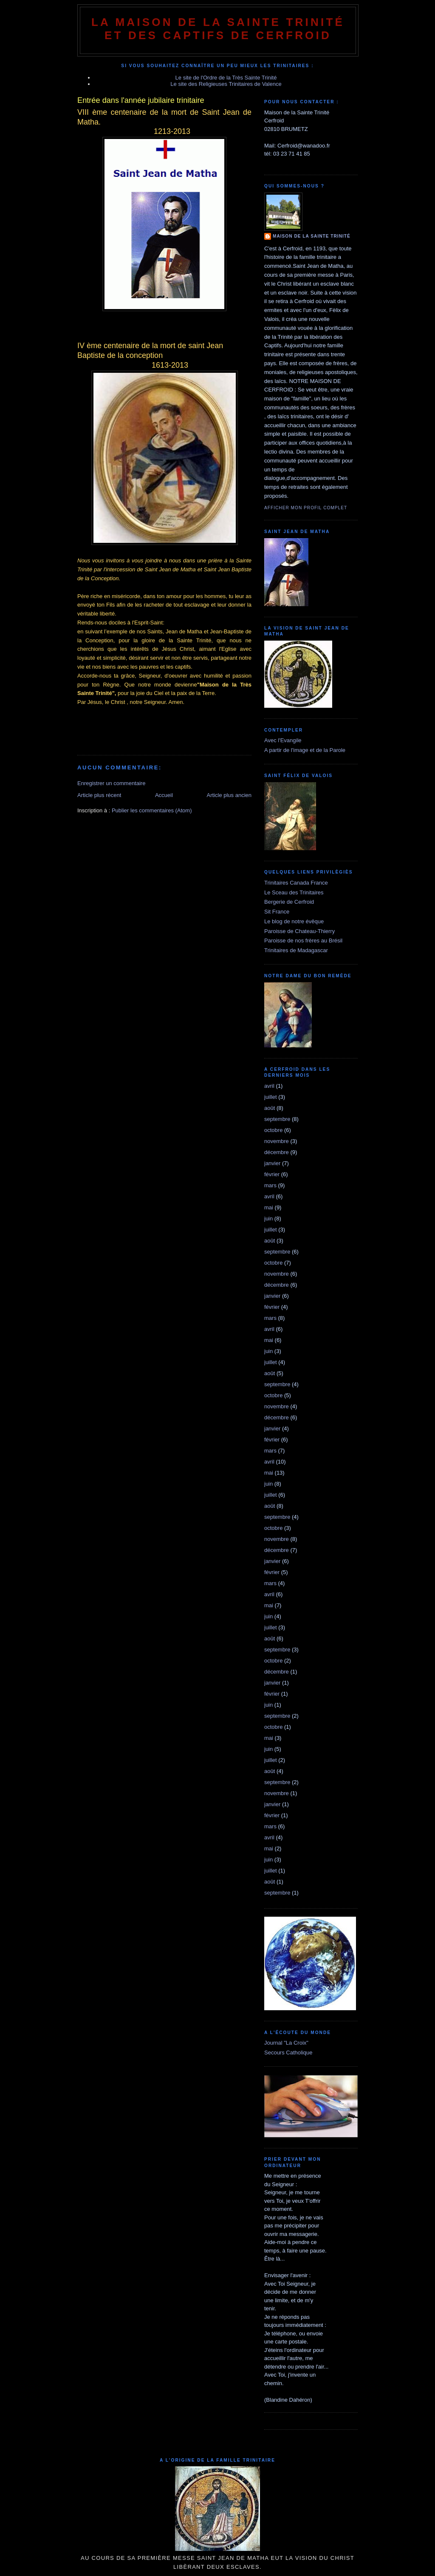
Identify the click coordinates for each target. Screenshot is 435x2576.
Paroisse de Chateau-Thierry (299, 931)
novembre (276, 1141)
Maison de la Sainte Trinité (311, 236)
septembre (277, 1119)
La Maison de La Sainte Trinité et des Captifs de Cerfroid (218, 29)
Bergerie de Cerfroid (289, 902)
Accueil (164, 795)
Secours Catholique (288, 2052)
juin (268, 1218)
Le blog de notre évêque (294, 921)
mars (270, 1185)
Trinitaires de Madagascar (296, 950)
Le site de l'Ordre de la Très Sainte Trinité (226, 77)
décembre (276, 1152)
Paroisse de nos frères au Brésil (303, 940)
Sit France (276, 911)
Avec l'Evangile (283, 740)
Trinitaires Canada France (296, 882)
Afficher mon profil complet (305, 507)
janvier (272, 1163)
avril (269, 1086)
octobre (273, 1130)
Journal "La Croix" (286, 2043)
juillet (270, 1097)
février (272, 1174)
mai (268, 1207)
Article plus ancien (229, 795)
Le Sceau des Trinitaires (293, 892)
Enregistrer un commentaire (111, 783)
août (269, 1108)
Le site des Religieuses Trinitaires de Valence (225, 84)
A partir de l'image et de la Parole (304, 750)
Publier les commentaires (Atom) (152, 810)
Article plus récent (99, 795)
